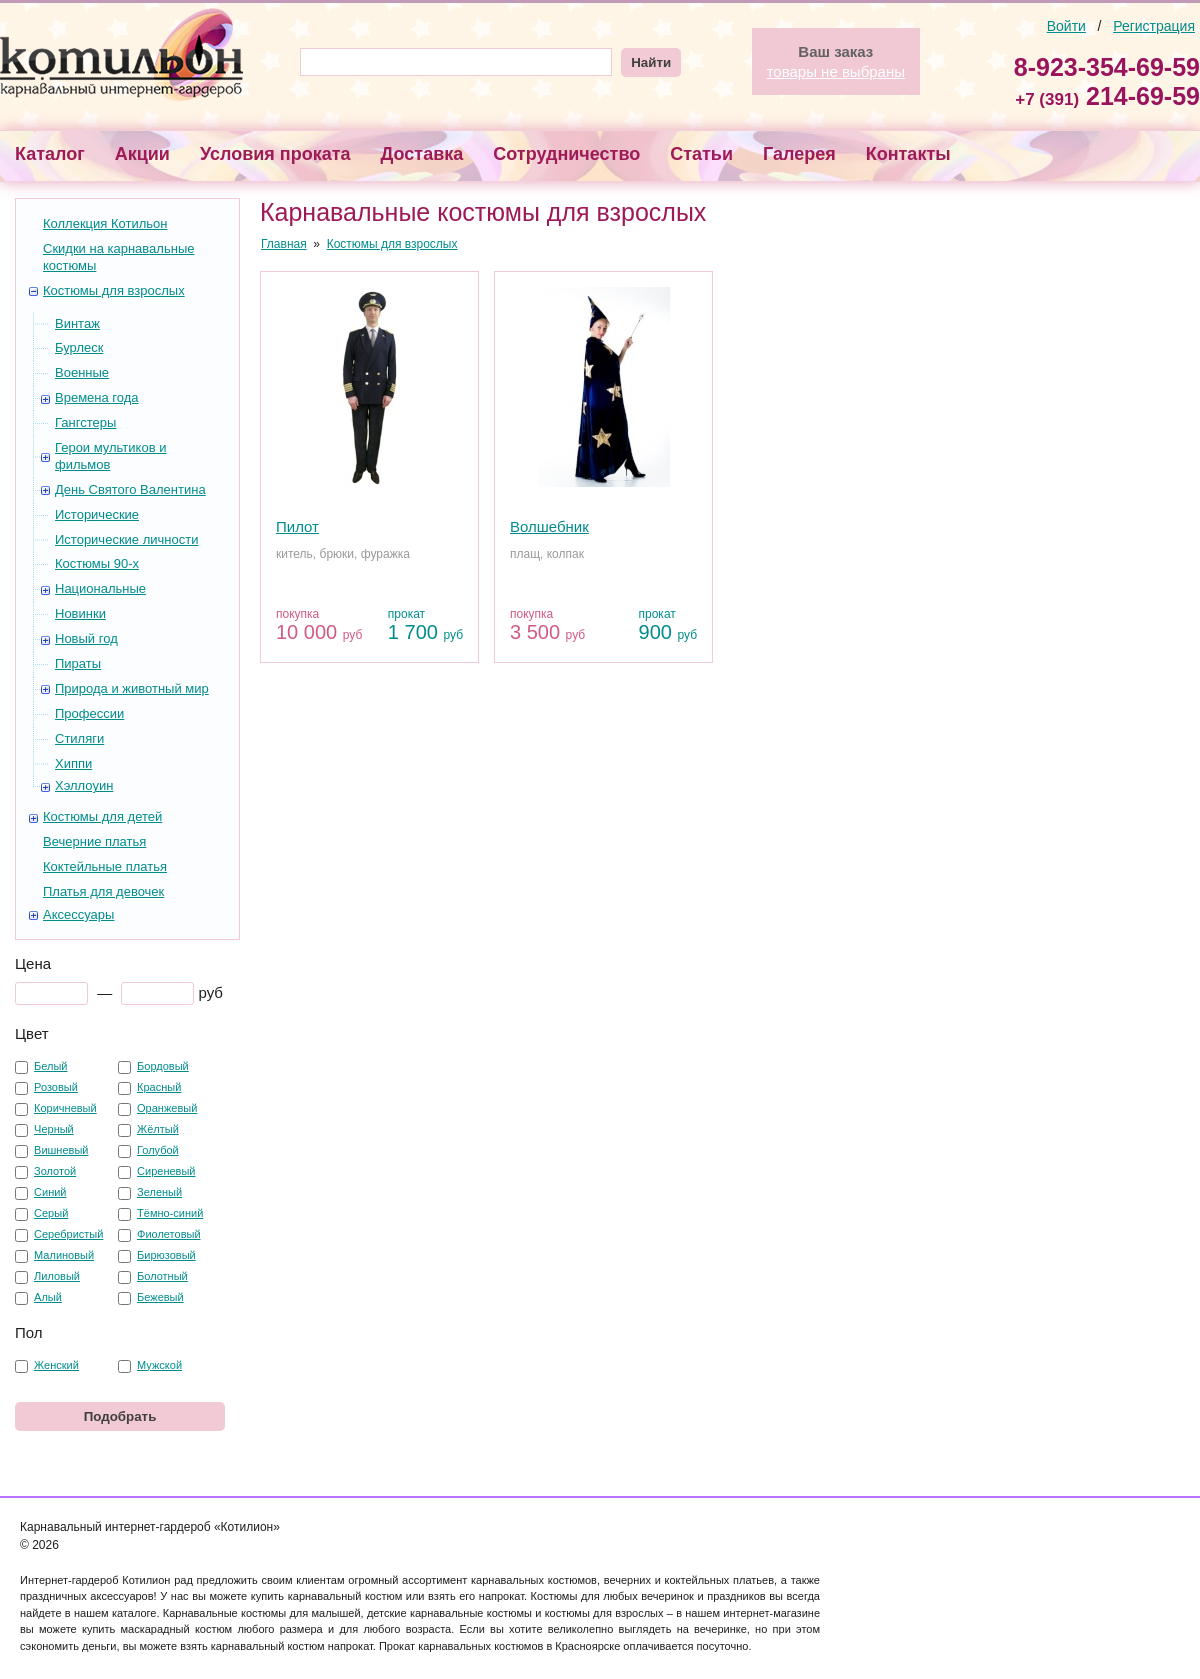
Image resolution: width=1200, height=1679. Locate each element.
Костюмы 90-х (97, 563)
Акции (142, 154)
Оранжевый (167, 1108)
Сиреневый (166, 1171)
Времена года (97, 397)
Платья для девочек (103, 891)
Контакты (908, 154)
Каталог (50, 154)
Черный (54, 1129)
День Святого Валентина (130, 489)
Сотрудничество (566, 154)
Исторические (97, 514)
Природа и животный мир (132, 688)
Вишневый (61, 1150)
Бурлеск (79, 347)
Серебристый (68, 1234)
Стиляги (79, 738)
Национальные (100, 588)
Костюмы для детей (102, 816)
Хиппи (73, 763)
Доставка (422, 154)
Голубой (158, 1150)
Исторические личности (126, 539)
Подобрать (120, 1416)
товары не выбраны (836, 71)
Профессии (89, 713)
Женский (56, 1365)
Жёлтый (158, 1129)
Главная (284, 244)
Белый (50, 1066)
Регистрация (1154, 26)
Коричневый (65, 1108)
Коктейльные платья (105, 866)
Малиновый (64, 1255)
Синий (50, 1192)
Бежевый (160, 1297)
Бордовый (163, 1066)
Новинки (80, 613)
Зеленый (159, 1192)
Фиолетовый (168, 1234)
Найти (651, 62)
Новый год (86, 638)
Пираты (78, 663)
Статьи (701, 154)
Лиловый (57, 1276)
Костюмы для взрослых (114, 290)
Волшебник (549, 526)
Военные (82, 372)
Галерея (799, 154)
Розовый (56, 1087)
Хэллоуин (84, 785)
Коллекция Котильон (105, 223)
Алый (48, 1297)
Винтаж (77, 323)
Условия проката (275, 154)
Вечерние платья (94, 841)
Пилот (297, 526)
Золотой (55, 1171)
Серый (51, 1213)
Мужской (159, 1365)
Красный (159, 1087)
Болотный (162, 1276)
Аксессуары (78, 914)
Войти (1066, 26)
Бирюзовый (166, 1255)
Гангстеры (85, 422)
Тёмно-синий (170, 1213)
